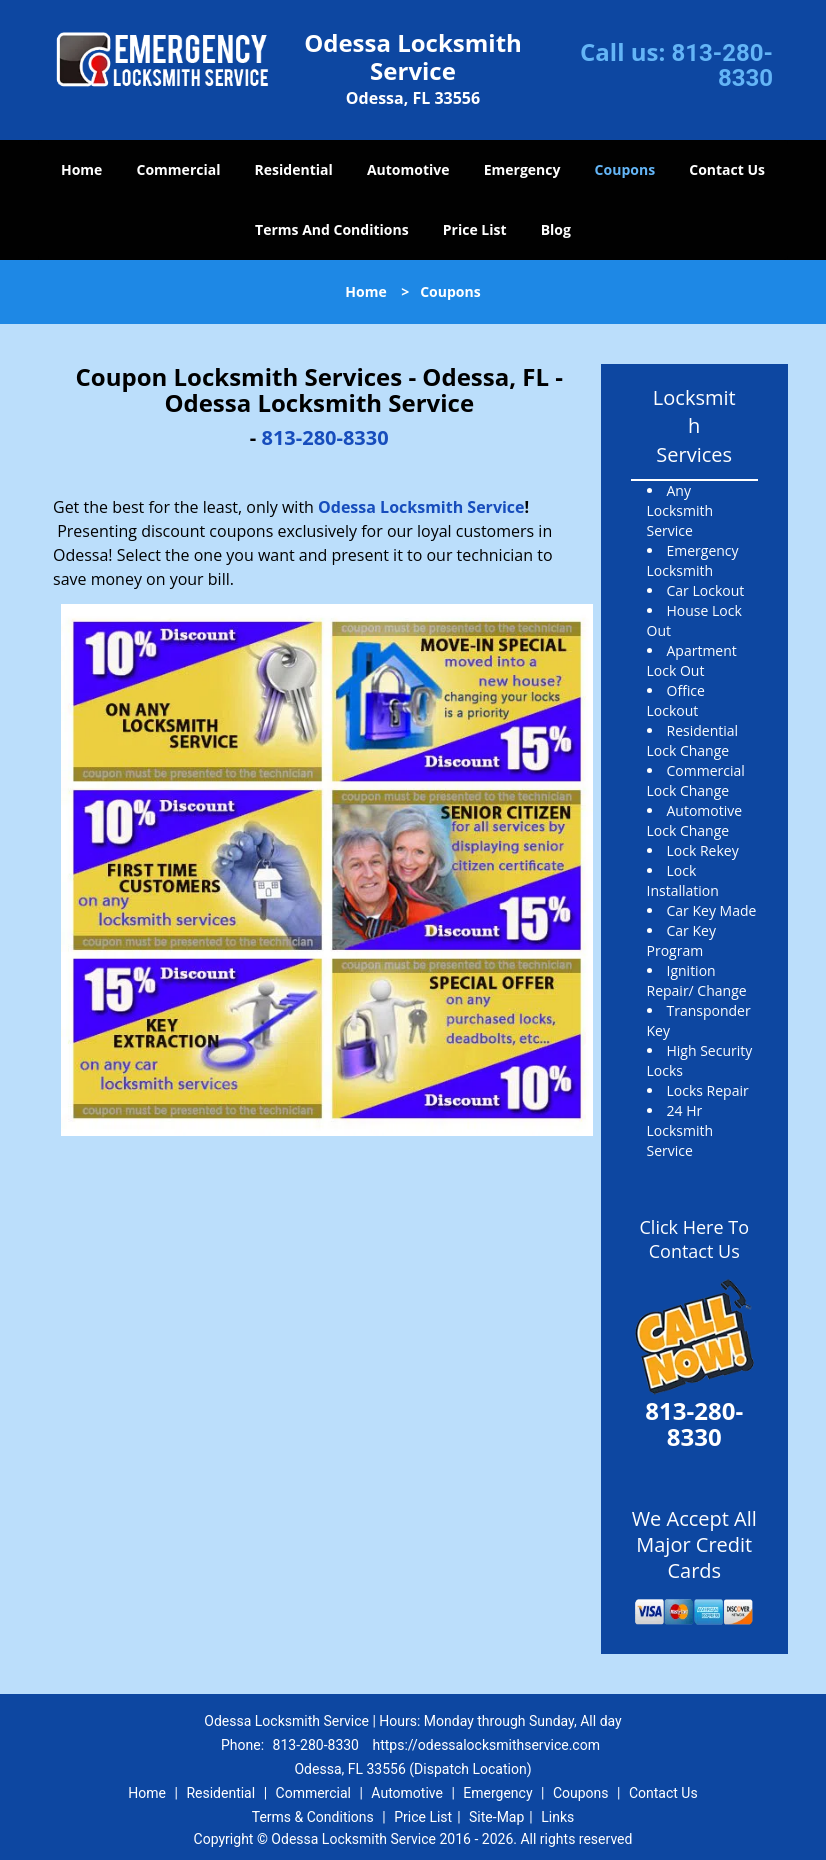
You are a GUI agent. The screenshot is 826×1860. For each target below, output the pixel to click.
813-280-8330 (722, 65)
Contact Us (727, 169)
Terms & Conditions (313, 1817)
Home (81, 169)
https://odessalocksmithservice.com (486, 1745)
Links (557, 1817)
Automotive (408, 169)
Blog (556, 229)
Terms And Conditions (332, 229)
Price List (475, 229)
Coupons (625, 169)
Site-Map (496, 1817)
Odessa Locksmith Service (421, 507)
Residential (294, 169)
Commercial (179, 169)
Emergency (522, 169)
